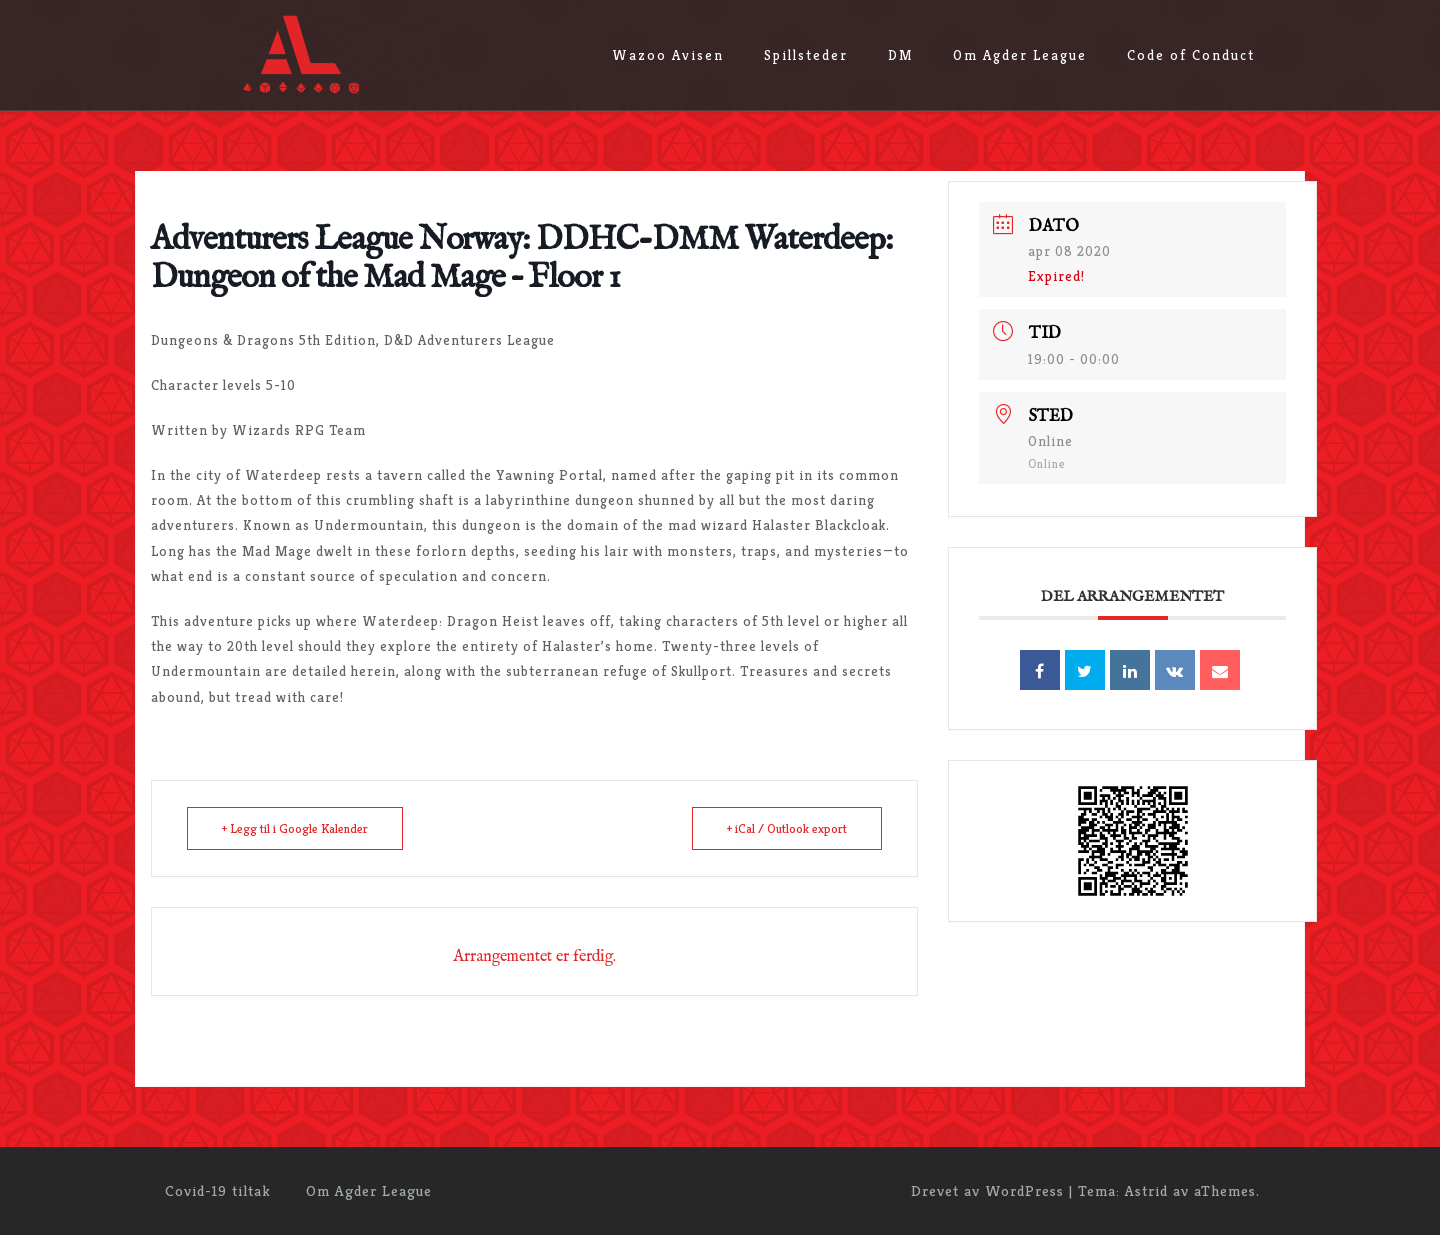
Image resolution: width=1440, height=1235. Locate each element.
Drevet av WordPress (987, 1190)
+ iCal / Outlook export (787, 828)
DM (900, 55)
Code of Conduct (1191, 55)
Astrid (1146, 1190)
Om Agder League (1020, 55)
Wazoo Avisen (668, 55)
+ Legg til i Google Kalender (295, 828)
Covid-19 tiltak (218, 1190)
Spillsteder (806, 55)
